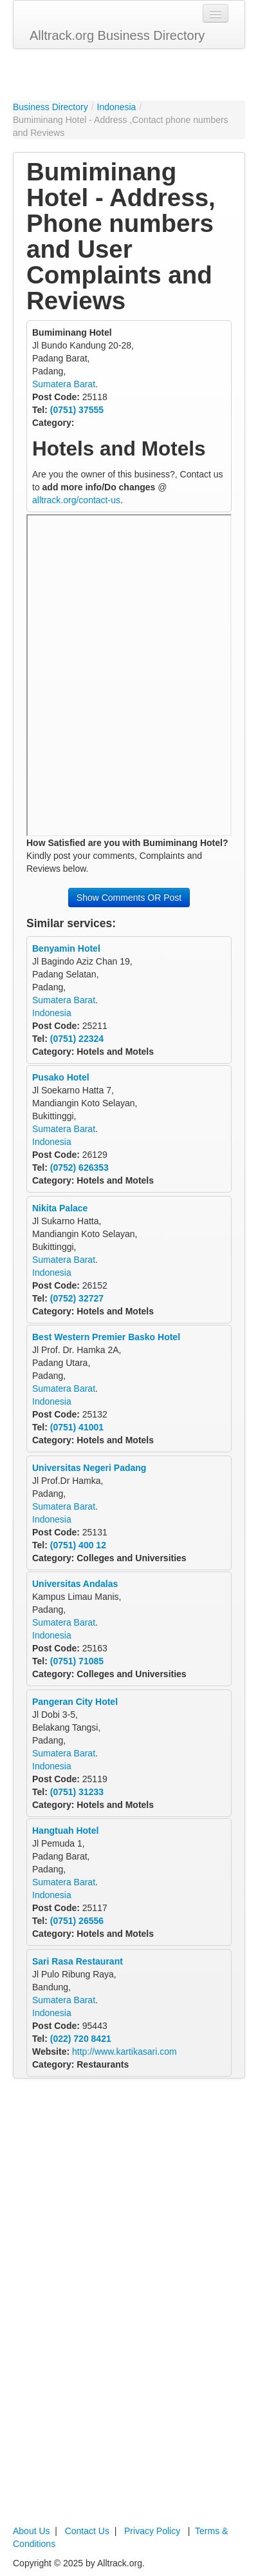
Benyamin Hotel (66, 948)
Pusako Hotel (60, 1077)
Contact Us (87, 2531)
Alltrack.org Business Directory (117, 35)
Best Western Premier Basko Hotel (106, 1337)
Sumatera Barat (63, 384)
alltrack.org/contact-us (76, 500)
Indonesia (116, 107)
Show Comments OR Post (129, 897)
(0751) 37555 (77, 410)
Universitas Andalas (75, 1584)
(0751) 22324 (77, 1038)
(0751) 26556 (77, 1921)
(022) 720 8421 (80, 2038)
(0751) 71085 (77, 1661)
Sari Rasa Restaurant (77, 1961)
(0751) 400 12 (78, 1545)
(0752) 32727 (77, 1298)
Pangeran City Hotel (75, 1702)
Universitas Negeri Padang (89, 1468)
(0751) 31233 (77, 1792)
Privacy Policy (152, 2531)
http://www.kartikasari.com (124, 2051)
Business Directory (50, 107)
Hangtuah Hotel (65, 1830)
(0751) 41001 (77, 1427)
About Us (31, 2531)
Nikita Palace (60, 1208)
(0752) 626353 (79, 1167)
